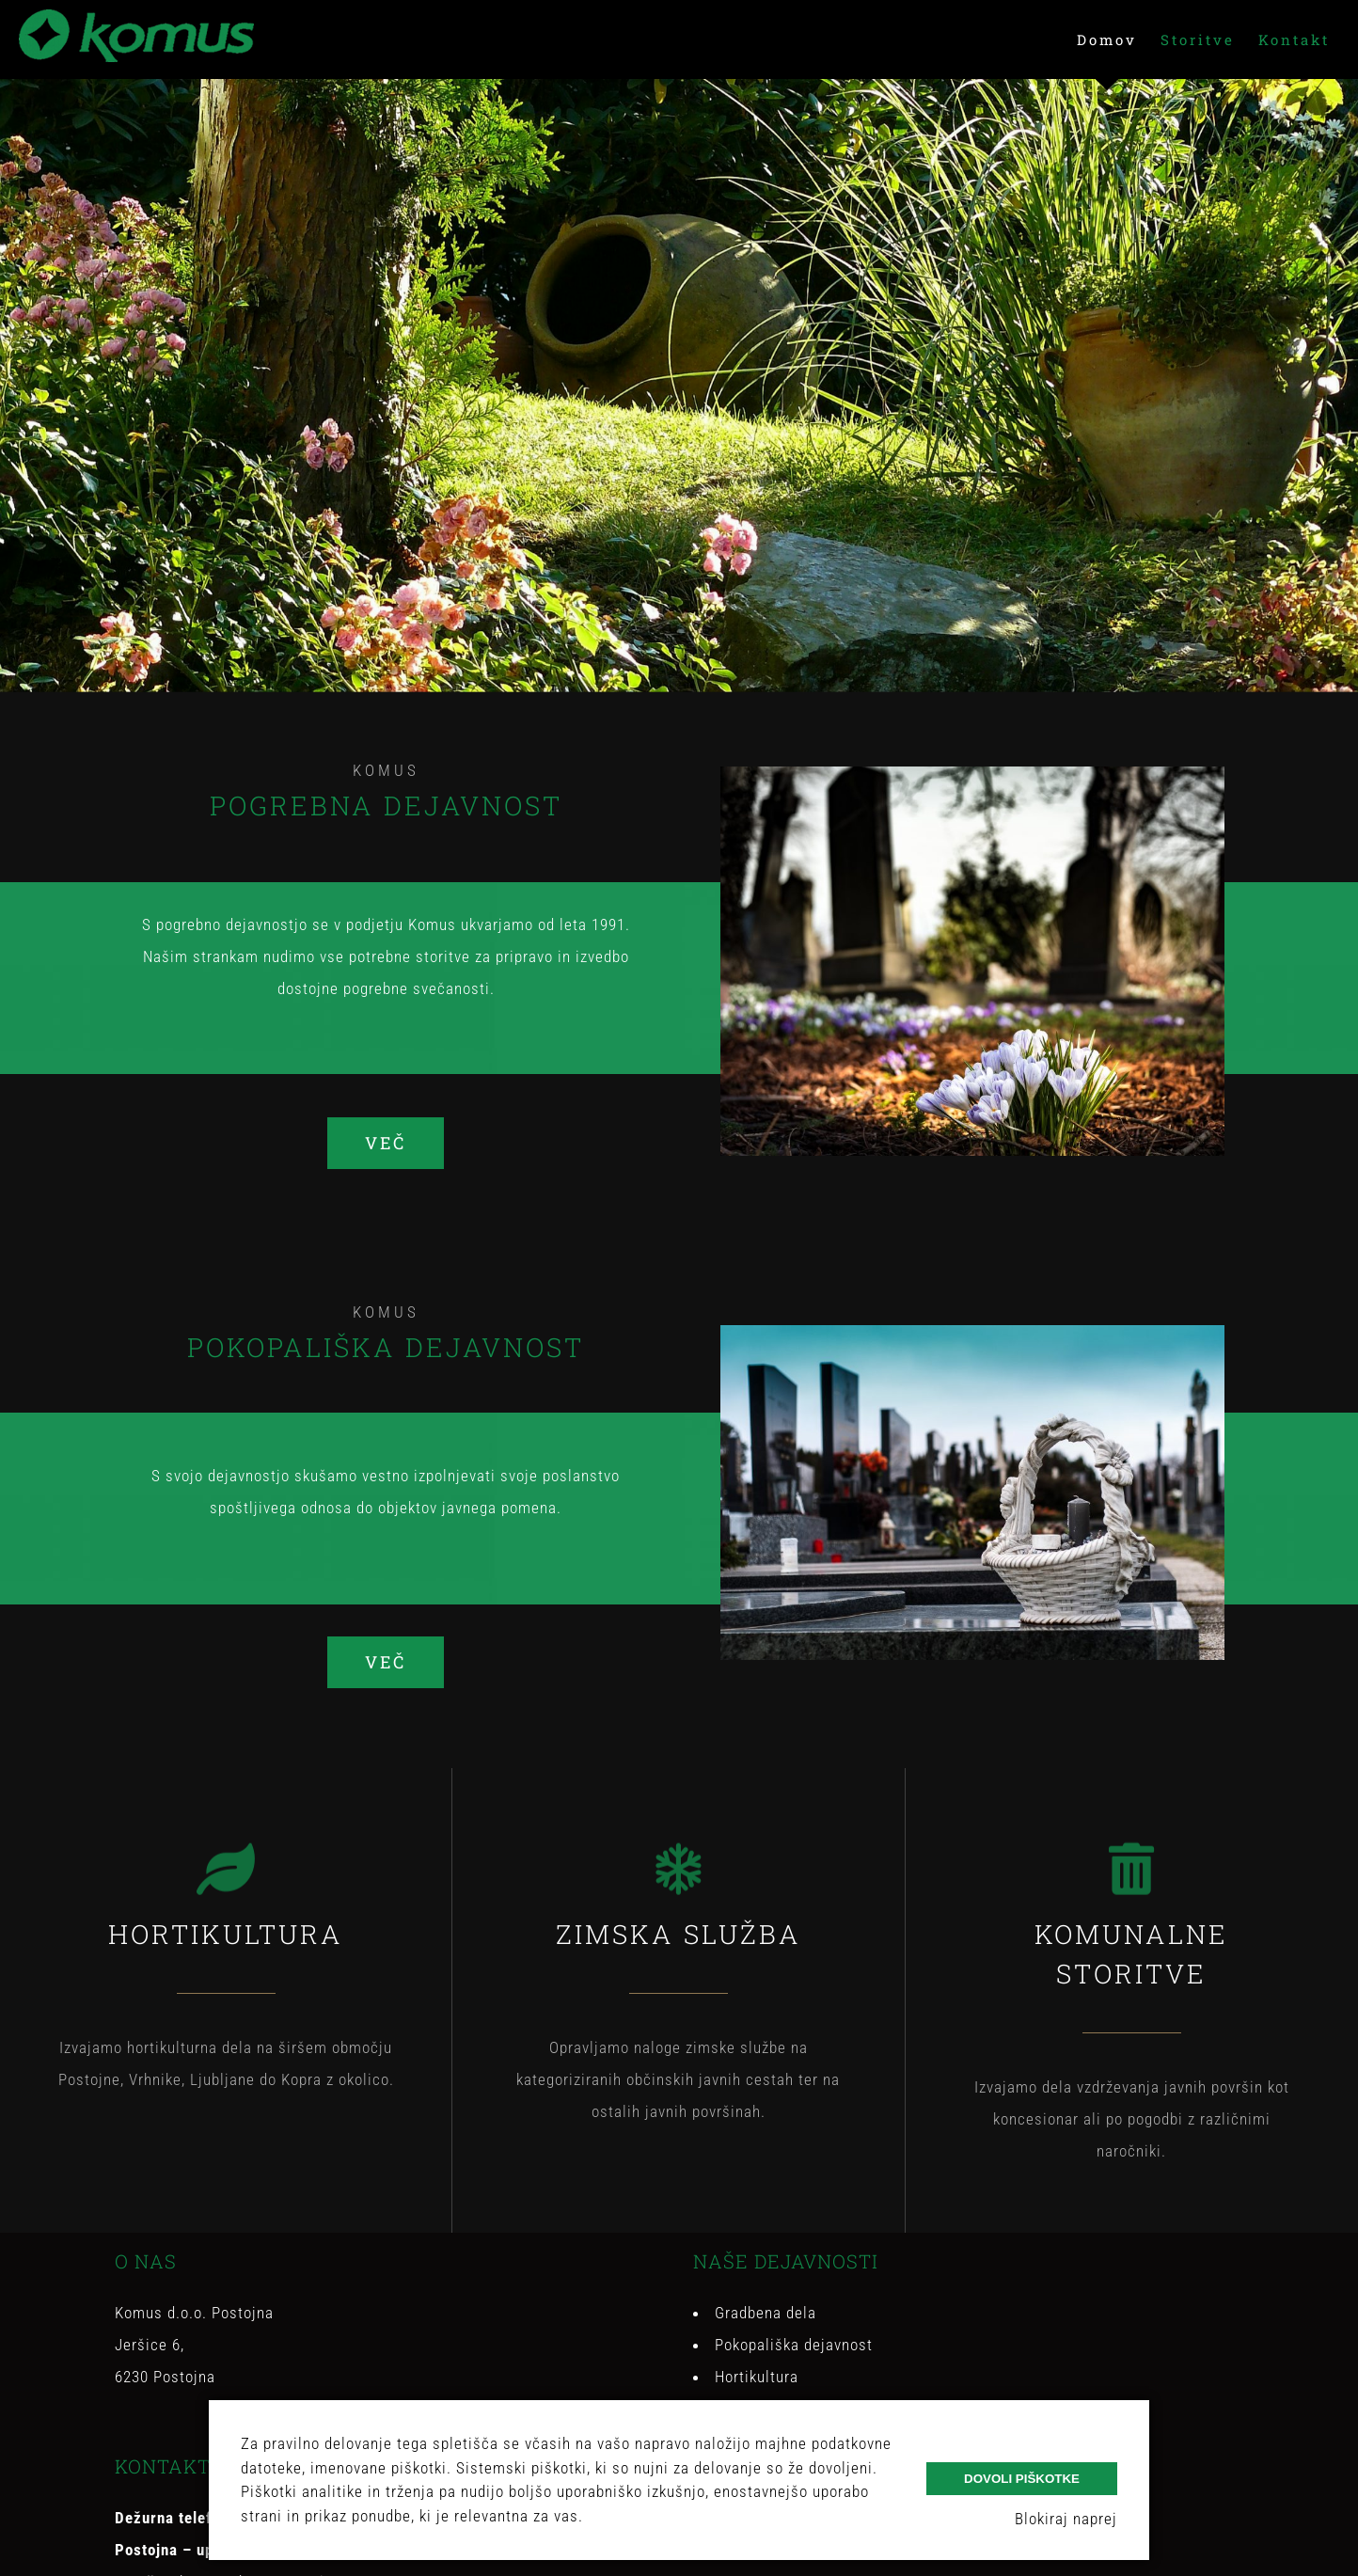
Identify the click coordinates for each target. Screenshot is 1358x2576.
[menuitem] (1119, 39)
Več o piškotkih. (644, 2515)
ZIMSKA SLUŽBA (678, 1934)
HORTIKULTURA (225, 1934)
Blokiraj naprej (1066, 2518)
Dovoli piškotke (1022, 2479)
